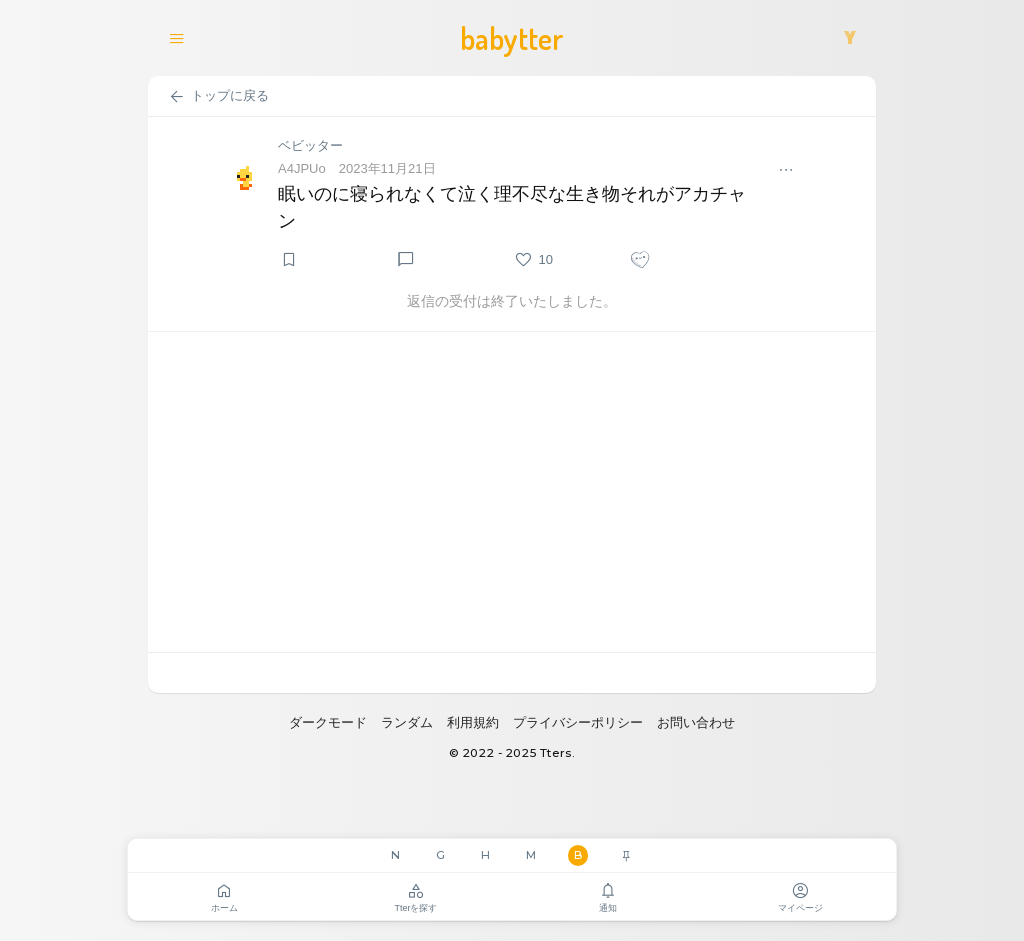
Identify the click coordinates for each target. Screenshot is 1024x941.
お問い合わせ (696, 722)
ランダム (407, 722)
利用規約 (473, 722)
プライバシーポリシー (578, 722)
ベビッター (310, 145)
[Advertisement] (512, 492)
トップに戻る (218, 97)
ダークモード (328, 722)
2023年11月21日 (387, 168)
